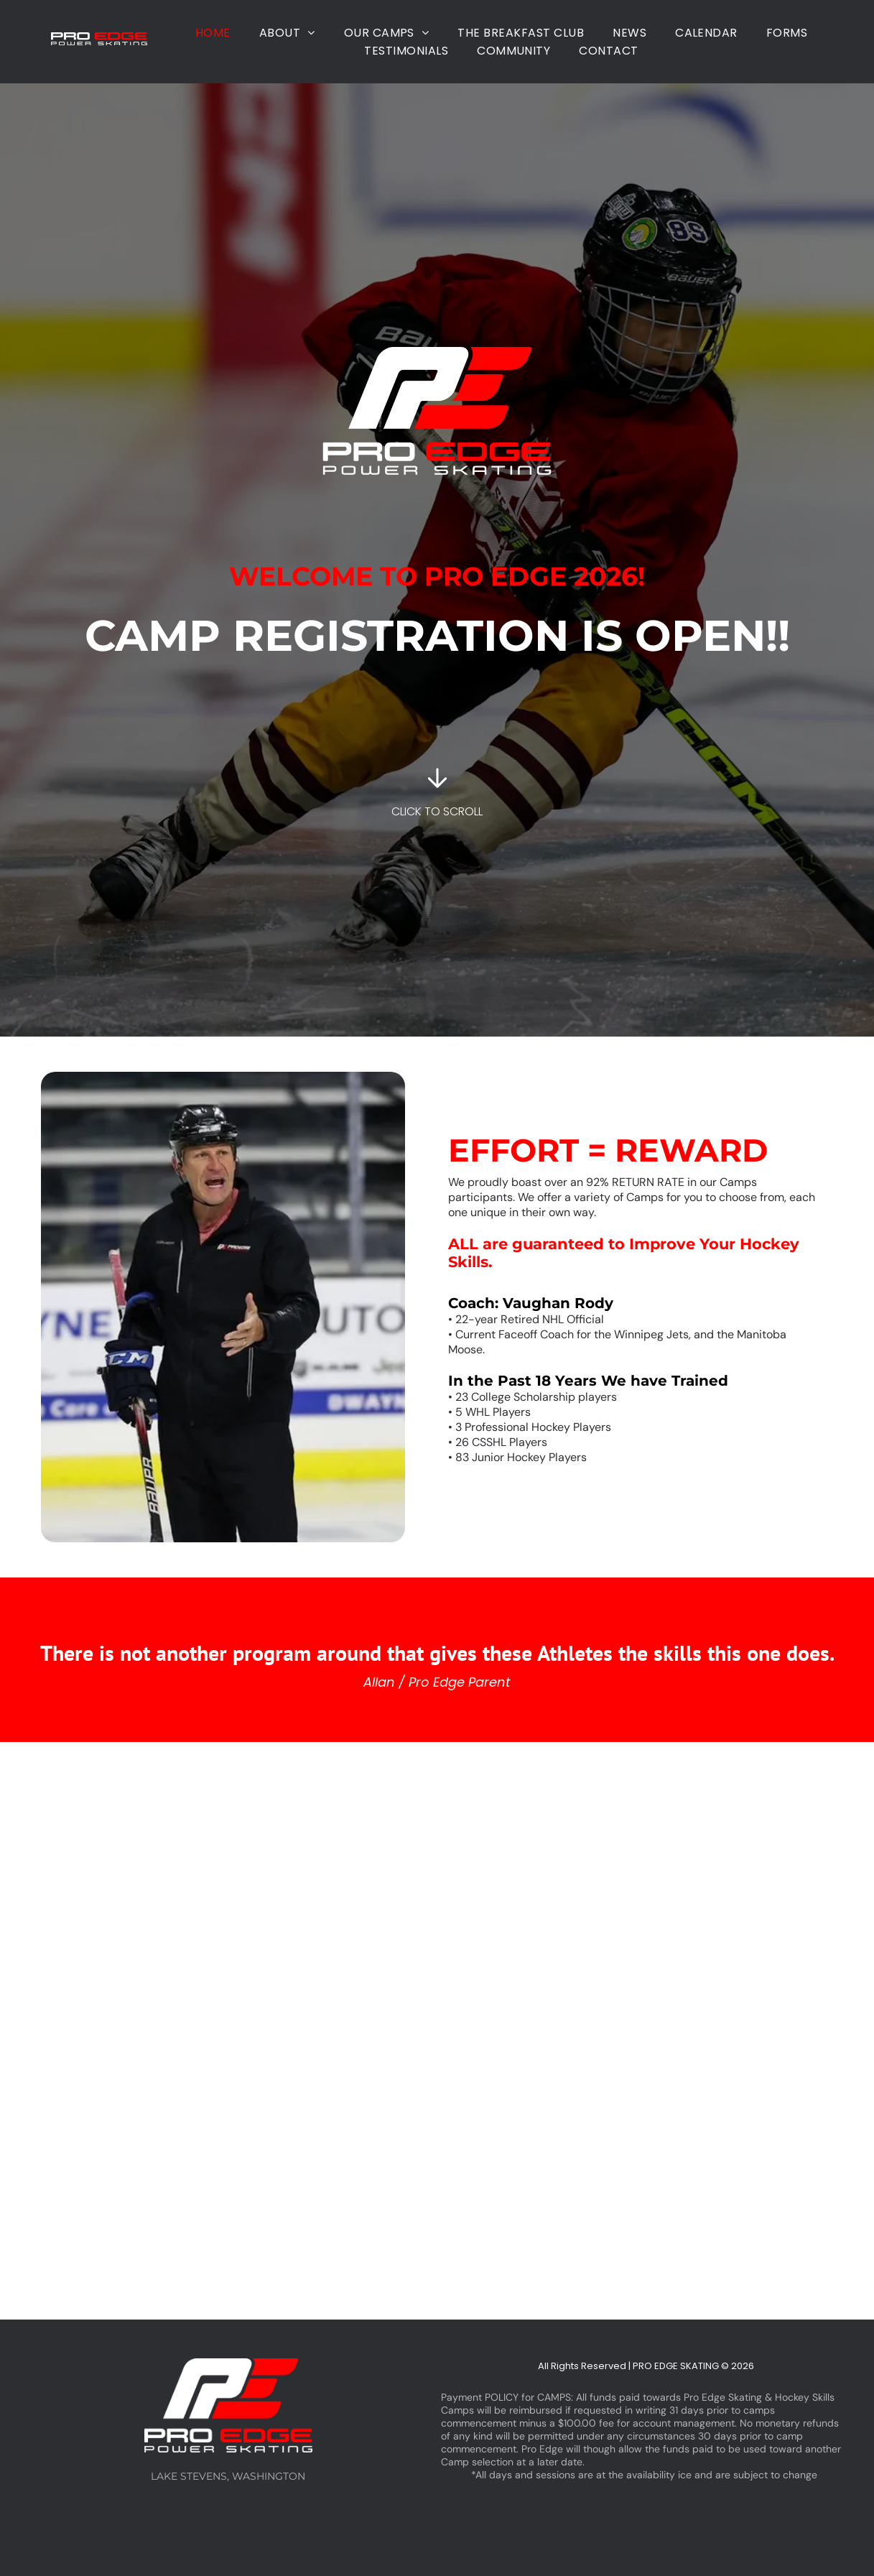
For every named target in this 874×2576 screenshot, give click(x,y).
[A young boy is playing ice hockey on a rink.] (73, 2175)
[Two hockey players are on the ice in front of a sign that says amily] (219, 2175)
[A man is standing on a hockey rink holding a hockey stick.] (801, 1886)
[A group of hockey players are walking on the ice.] (801, 2175)
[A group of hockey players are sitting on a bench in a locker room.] (73, 1886)
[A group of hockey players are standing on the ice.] (509, 1886)
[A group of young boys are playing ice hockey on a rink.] (655, 1886)
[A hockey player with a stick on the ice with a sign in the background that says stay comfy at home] (364, 2175)
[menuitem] (213, 33)
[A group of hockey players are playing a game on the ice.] (219, 1886)
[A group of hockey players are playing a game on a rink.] (655, 2175)
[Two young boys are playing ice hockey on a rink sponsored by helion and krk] (364, 1886)
